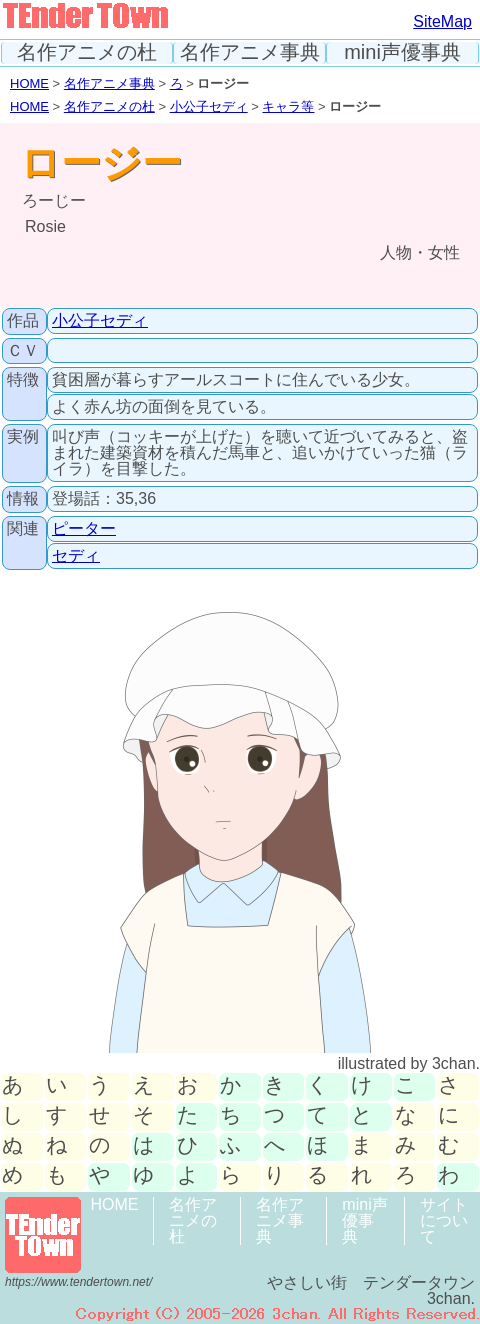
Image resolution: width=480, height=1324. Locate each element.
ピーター (84, 528)
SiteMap (442, 21)
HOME (29, 83)
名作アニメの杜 (87, 52)
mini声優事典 (402, 52)
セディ (76, 555)
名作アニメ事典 (250, 52)
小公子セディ (209, 106)
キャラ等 (288, 106)
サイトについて (444, 1220)
